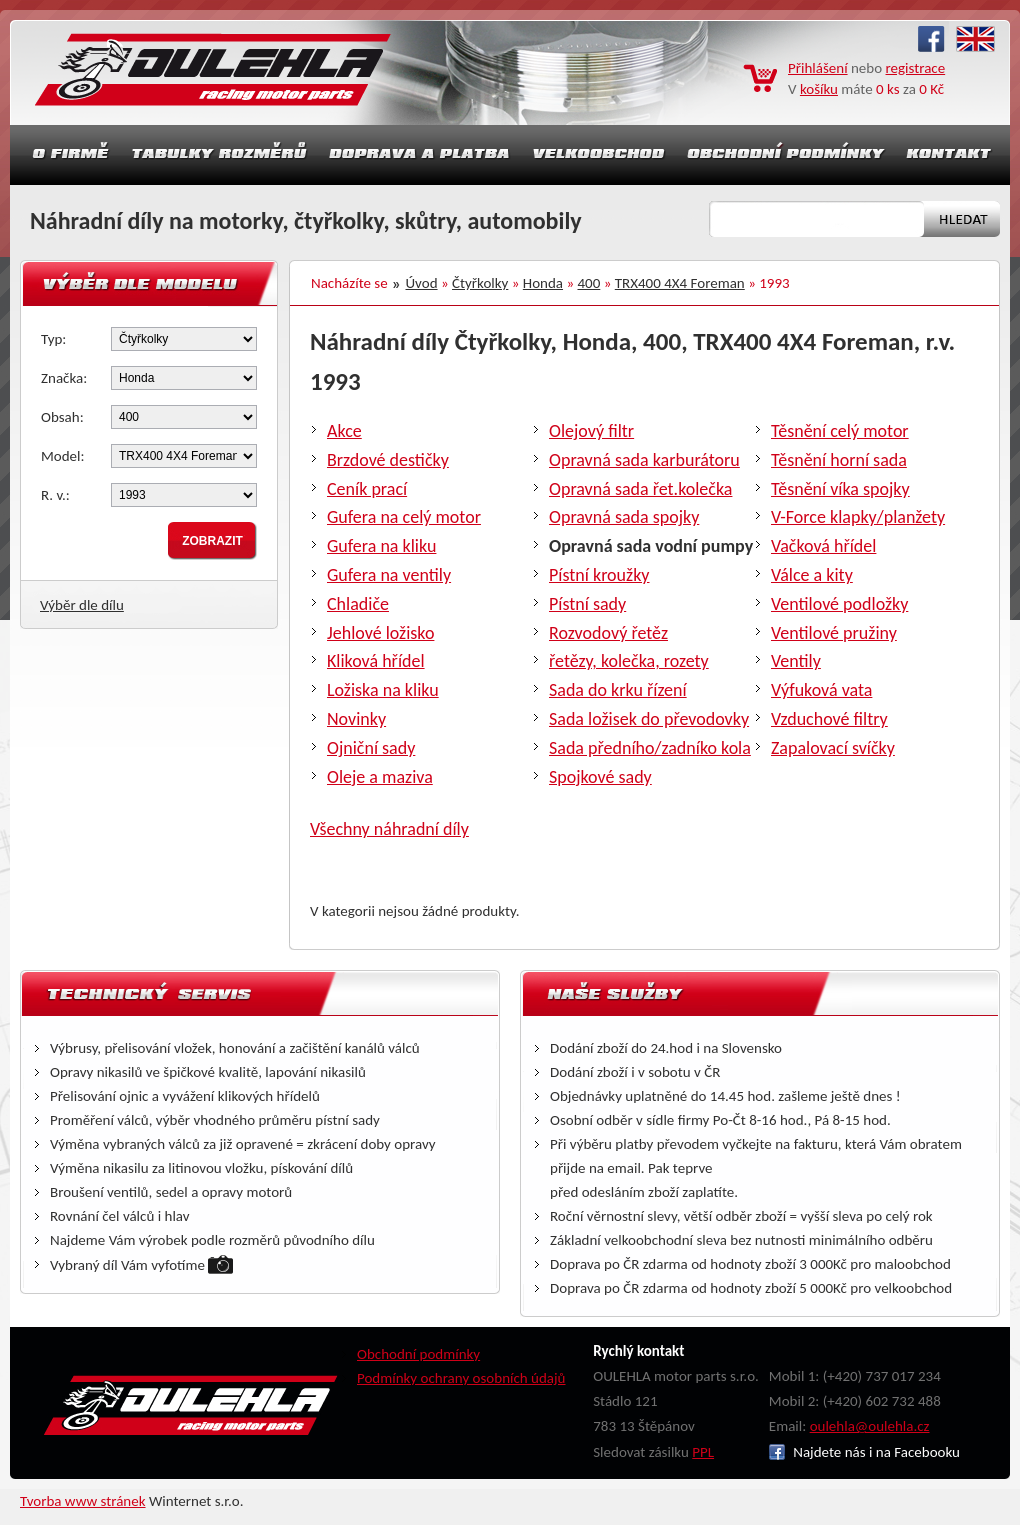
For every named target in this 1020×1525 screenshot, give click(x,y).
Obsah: (62, 417)
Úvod (422, 283)
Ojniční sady (371, 748)
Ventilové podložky (839, 604)
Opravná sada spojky (624, 517)
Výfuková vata (821, 690)
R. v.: (55, 495)
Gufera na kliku (381, 546)
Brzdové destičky (388, 460)
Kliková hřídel (376, 661)
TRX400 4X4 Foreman (680, 283)
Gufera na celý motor (404, 517)
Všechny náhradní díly (389, 829)
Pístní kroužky (599, 575)
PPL (703, 1452)
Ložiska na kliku (383, 690)
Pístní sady (587, 604)
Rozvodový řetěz (608, 633)
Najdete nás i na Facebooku (864, 1452)
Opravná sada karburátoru (644, 460)
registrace (916, 68)
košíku (819, 89)
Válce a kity (812, 575)
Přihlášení (818, 68)
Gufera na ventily (389, 575)
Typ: (53, 339)
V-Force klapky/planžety (858, 517)
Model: (63, 456)
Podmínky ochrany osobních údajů (461, 1378)
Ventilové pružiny (834, 633)
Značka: (64, 378)
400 (589, 283)
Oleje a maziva (380, 777)
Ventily (796, 661)
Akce (344, 431)
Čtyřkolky (480, 283)
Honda (543, 283)
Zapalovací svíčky (833, 748)
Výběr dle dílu (82, 605)
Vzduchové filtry (829, 719)
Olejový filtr (591, 431)
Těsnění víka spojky (840, 489)
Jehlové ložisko (380, 633)
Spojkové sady (600, 777)
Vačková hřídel (823, 546)
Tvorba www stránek (83, 1501)
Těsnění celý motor (840, 431)
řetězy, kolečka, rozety (629, 661)
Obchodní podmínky (418, 1354)
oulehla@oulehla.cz (870, 1426)
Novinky (356, 719)
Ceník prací (367, 489)
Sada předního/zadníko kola (650, 748)
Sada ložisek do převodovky (649, 719)
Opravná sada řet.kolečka (640, 489)
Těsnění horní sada (839, 460)
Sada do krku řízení (618, 690)
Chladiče (358, 604)
